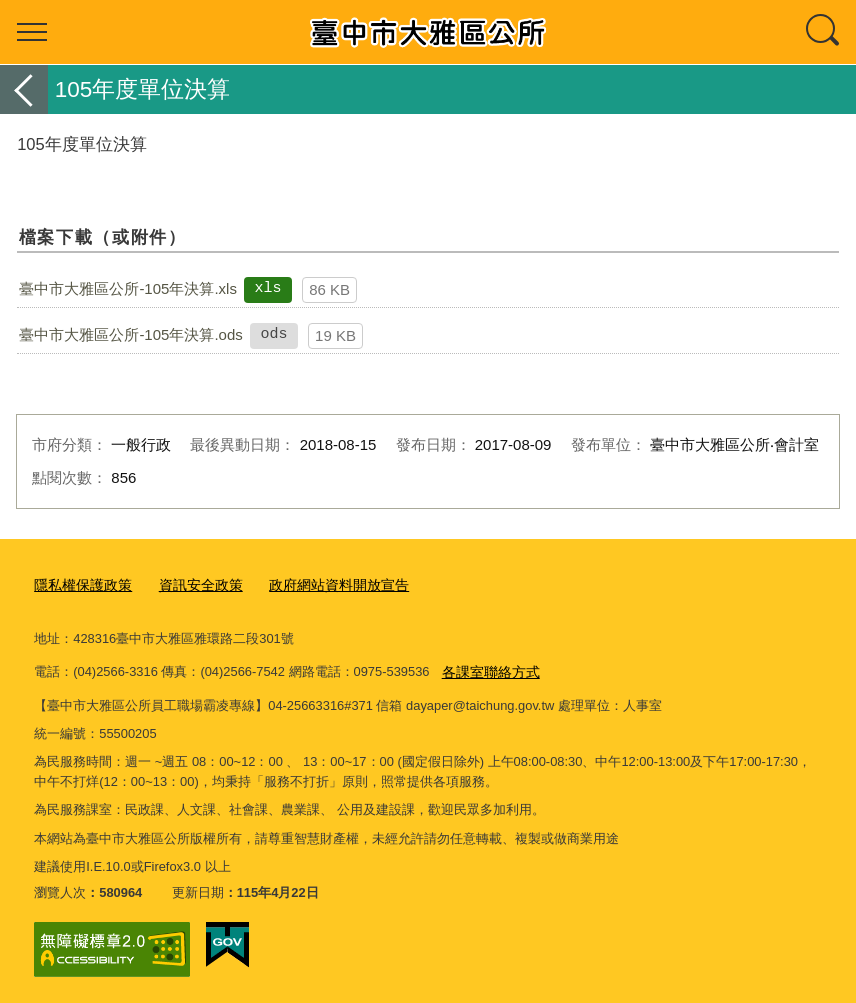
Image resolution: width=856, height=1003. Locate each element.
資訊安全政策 (191, 584)
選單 (32, 32)
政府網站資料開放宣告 (321, 584)
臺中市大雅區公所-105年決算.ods (130, 334)
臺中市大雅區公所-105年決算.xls (128, 288)
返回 (24, 89)
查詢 (824, 32)
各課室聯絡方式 (487, 668)
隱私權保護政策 (79, 584)
